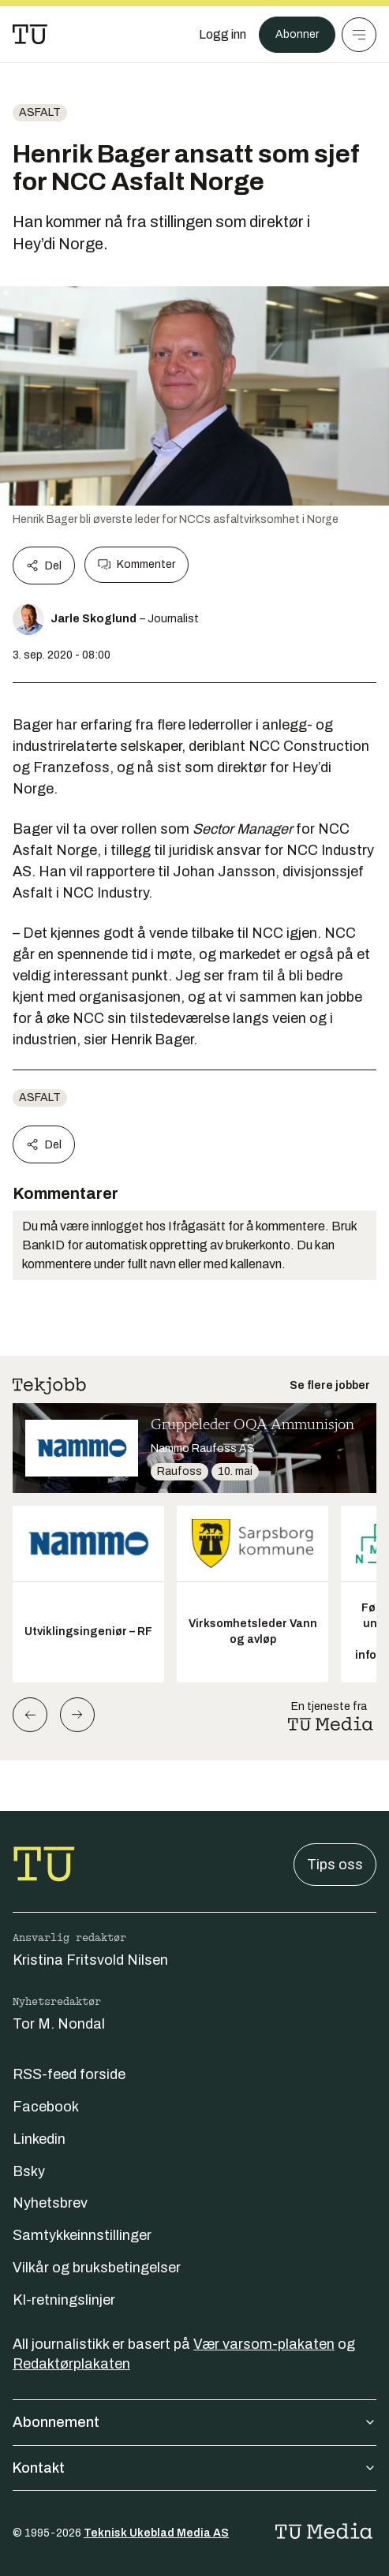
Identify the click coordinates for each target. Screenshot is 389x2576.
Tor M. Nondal (59, 2024)
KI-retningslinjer (64, 2300)
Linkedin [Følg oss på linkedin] (39, 2139)
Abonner (297, 34)
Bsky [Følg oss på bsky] (29, 2171)
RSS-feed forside (69, 2074)
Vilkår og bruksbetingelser (97, 2267)
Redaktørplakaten (71, 2364)
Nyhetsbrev (50, 2203)
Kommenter (136, 564)
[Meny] (359, 34)
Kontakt (194, 2468)
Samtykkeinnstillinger (82, 2235)
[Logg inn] (222, 34)
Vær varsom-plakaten (264, 2344)
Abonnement (194, 2422)
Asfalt (40, 112)
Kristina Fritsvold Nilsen (90, 1960)
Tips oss (335, 1864)
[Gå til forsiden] (30, 34)
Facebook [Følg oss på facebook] (46, 2107)
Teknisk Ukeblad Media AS (156, 2533)
